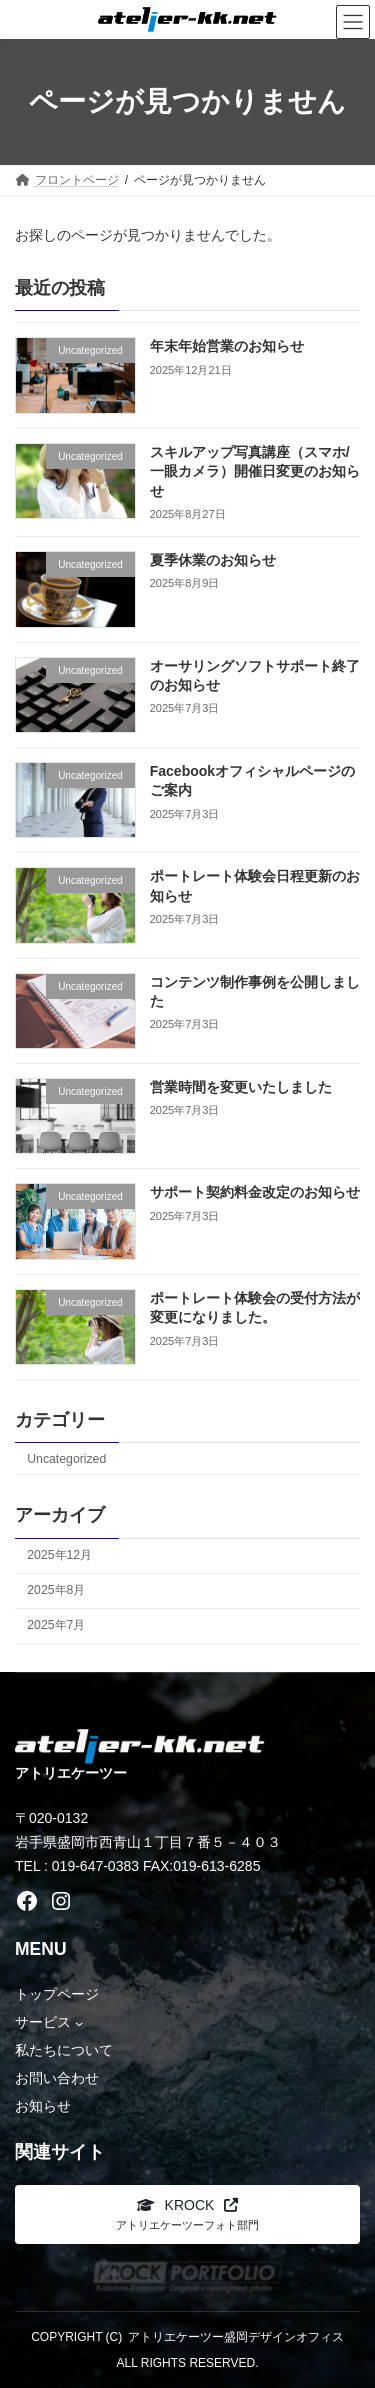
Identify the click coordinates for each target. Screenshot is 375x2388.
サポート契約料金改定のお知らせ (255, 1192)
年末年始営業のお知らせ (227, 346)
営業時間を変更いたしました (241, 1087)
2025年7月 (56, 1625)
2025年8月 (56, 1590)
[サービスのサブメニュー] (79, 2022)
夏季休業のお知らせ (213, 560)
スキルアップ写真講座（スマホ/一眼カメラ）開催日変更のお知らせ (255, 471)
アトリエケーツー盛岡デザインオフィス (236, 2337)
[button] (187, 2214)
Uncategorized (66, 1459)
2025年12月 (59, 1555)
